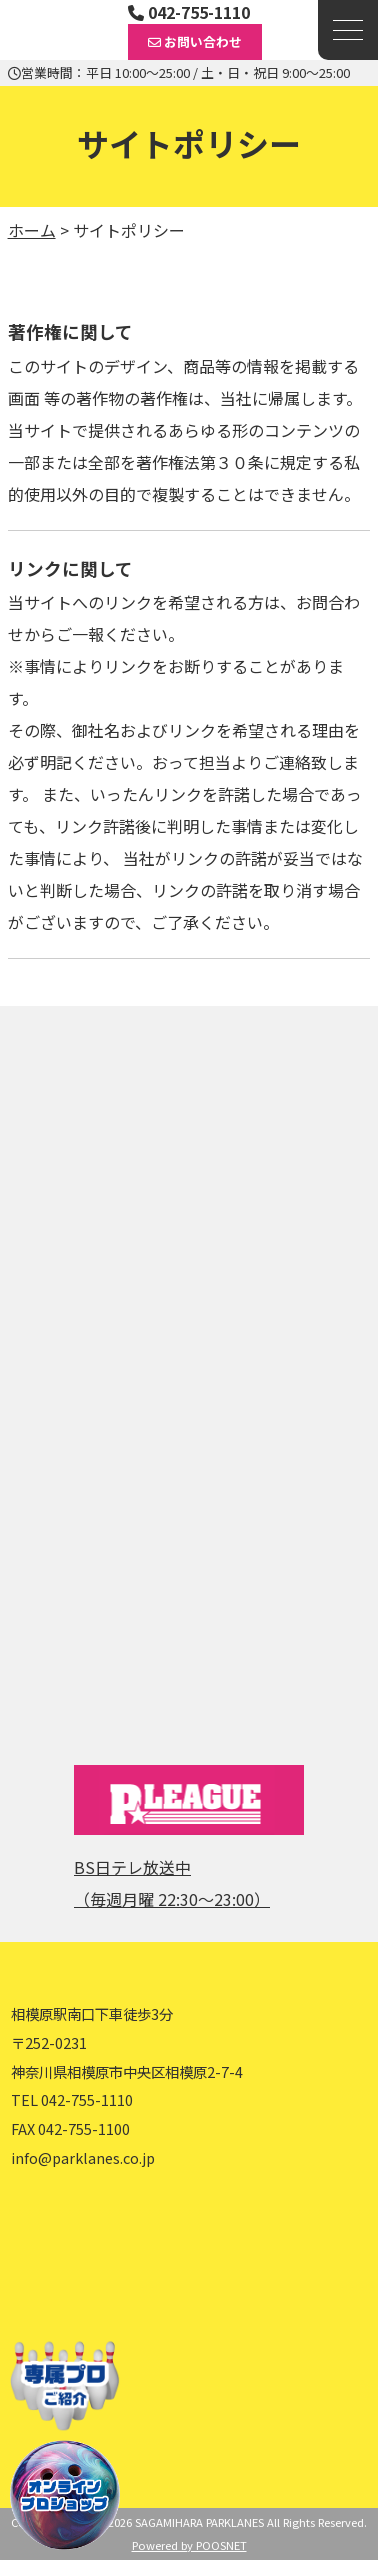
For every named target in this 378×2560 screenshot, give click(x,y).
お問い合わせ (195, 41)
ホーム (32, 230)
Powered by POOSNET (189, 2545)
